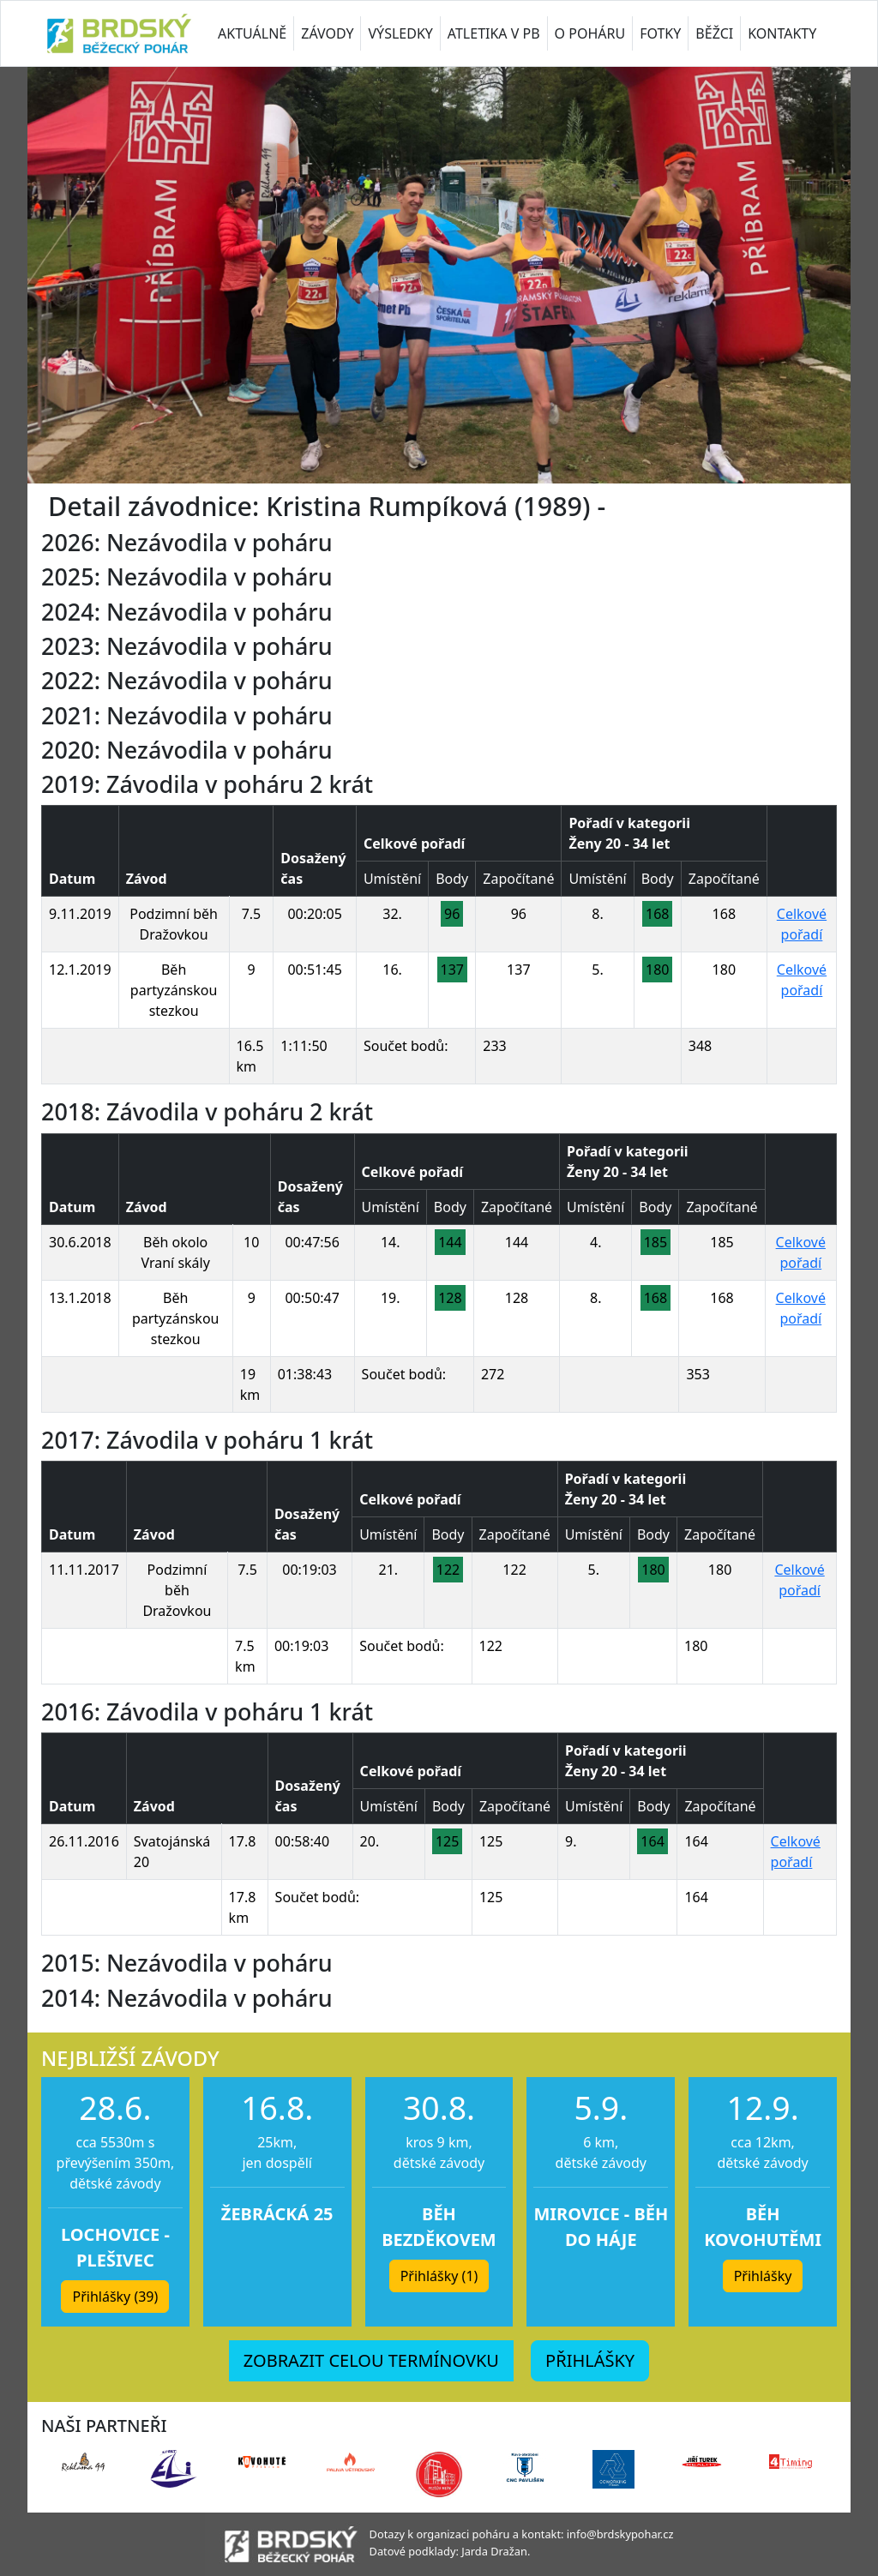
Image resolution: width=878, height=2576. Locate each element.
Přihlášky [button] (763, 2276)
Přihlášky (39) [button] (115, 2296)
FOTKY (660, 33)
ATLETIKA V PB (494, 33)
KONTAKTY (782, 33)
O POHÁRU (590, 33)
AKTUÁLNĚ (252, 33)
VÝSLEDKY (400, 33)
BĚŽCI (714, 33)
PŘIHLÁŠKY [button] (589, 2360)
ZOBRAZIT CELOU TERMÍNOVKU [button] (371, 2360)
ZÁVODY (327, 33)
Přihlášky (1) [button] (439, 2276)
